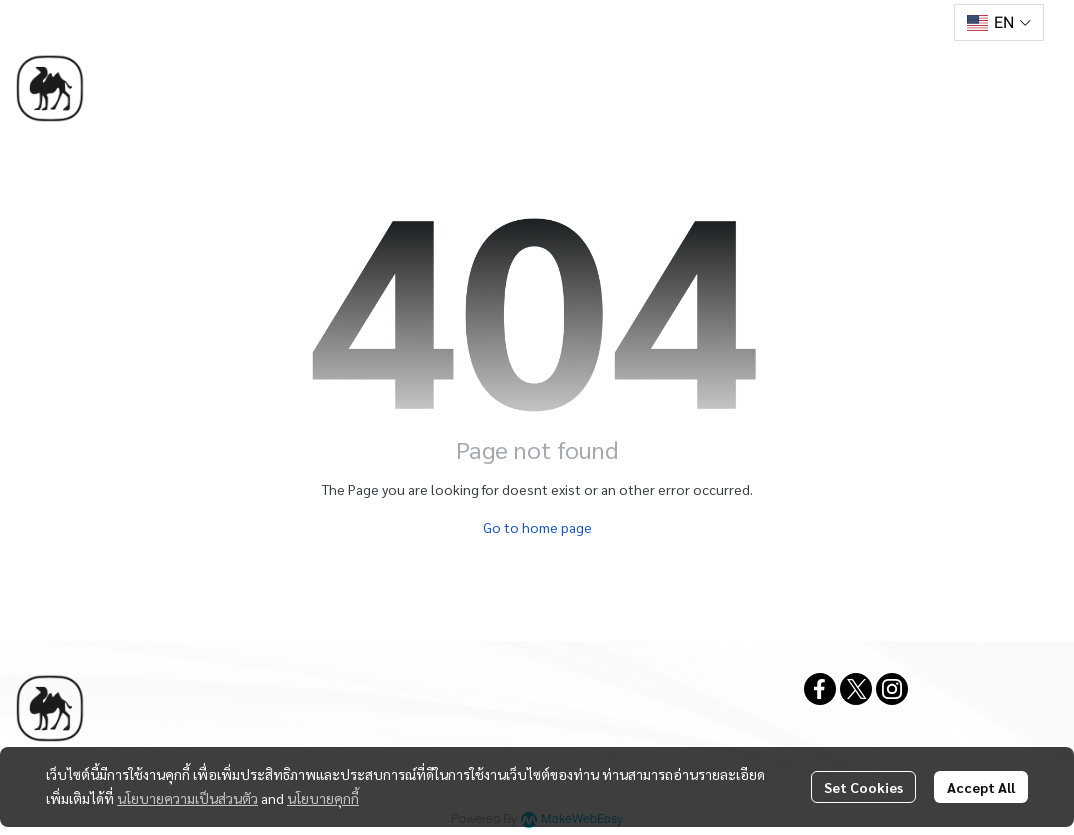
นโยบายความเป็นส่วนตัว (187, 798)
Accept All (981, 787)
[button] (999, 22)
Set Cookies (863, 787)
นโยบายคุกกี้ (323, 798)
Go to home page (537, 527)
